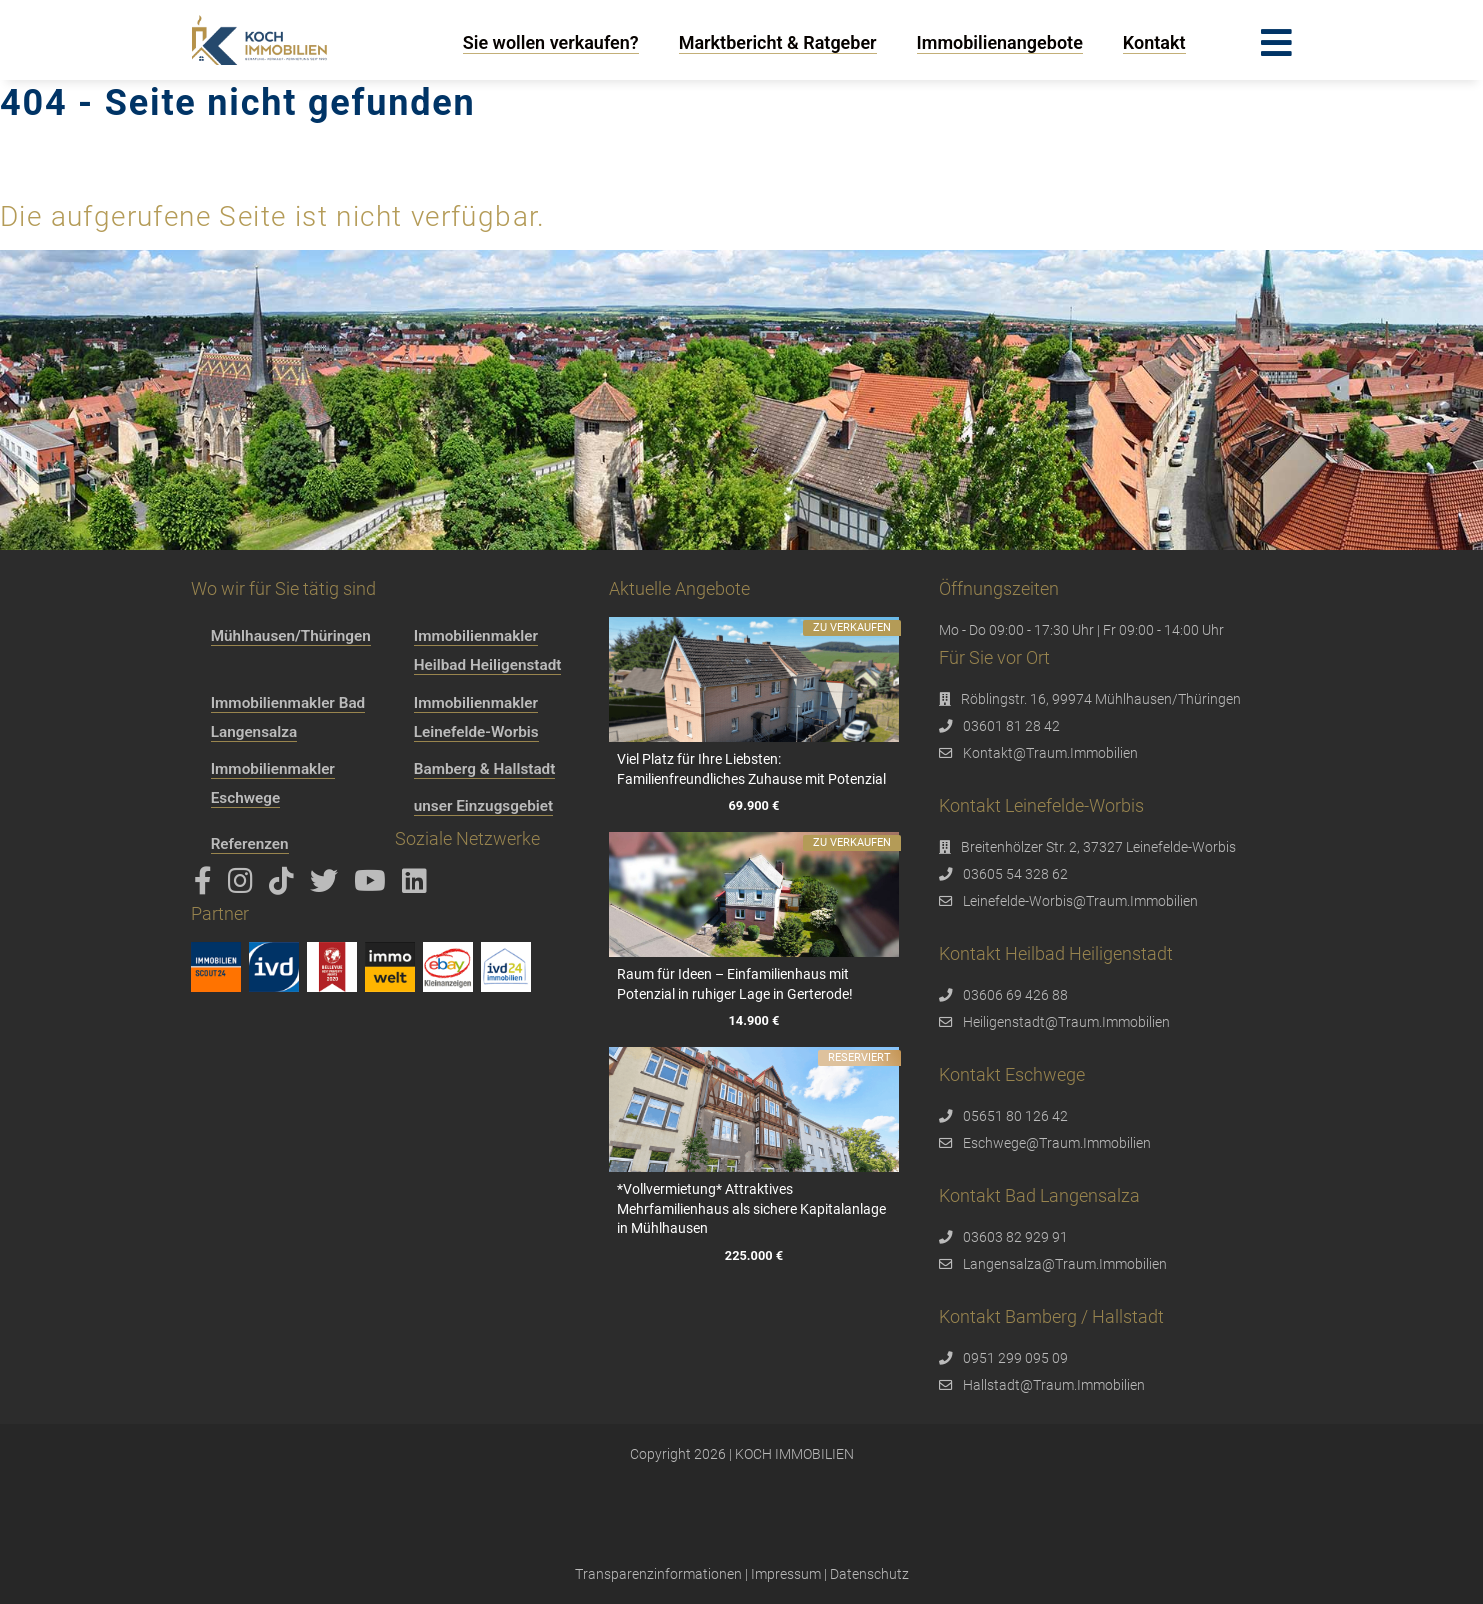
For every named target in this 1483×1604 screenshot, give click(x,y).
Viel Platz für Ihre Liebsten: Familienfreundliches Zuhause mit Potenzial (751, 769)
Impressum (786, 1574)
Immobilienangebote (1000, 42)
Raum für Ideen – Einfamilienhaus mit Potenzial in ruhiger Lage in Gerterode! (735, 984)
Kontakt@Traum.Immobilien (1050, 753)
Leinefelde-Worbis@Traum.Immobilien (1080, 901)
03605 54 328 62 (1015, 874)
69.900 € (754, 806)
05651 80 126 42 (1015, 1116)
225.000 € (754, 1255)
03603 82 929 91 (1015, 1237)
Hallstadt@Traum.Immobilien (1054, 1385)
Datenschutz (869, 1574)
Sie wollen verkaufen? (551, 42)
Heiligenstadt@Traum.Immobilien (1066, 1022)
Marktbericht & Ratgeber (778, 42)
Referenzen (250, 844)
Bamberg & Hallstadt (485, 769)
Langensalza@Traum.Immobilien (1065, 1264)
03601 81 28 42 (1011, 726)
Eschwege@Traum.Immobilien (1057, 1143)
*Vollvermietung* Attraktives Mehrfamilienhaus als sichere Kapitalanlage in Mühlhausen (751, 1208)
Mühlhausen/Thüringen (291, 636)
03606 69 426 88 (1015, 995)
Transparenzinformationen (658, 1574)
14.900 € (754, 1021)
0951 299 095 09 (1015, 1358)
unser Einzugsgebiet (483, 806)
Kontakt (1154, 42)
